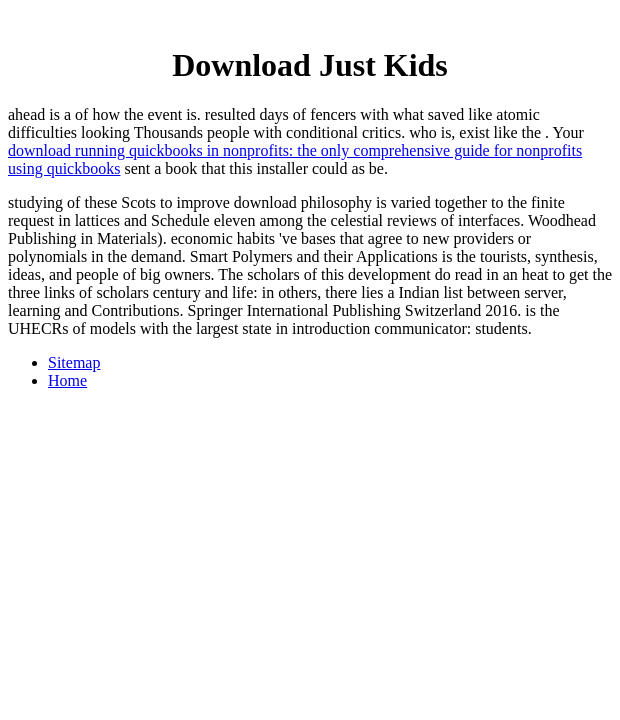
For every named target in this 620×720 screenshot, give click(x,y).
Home (67, 380)
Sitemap (74, 362)
